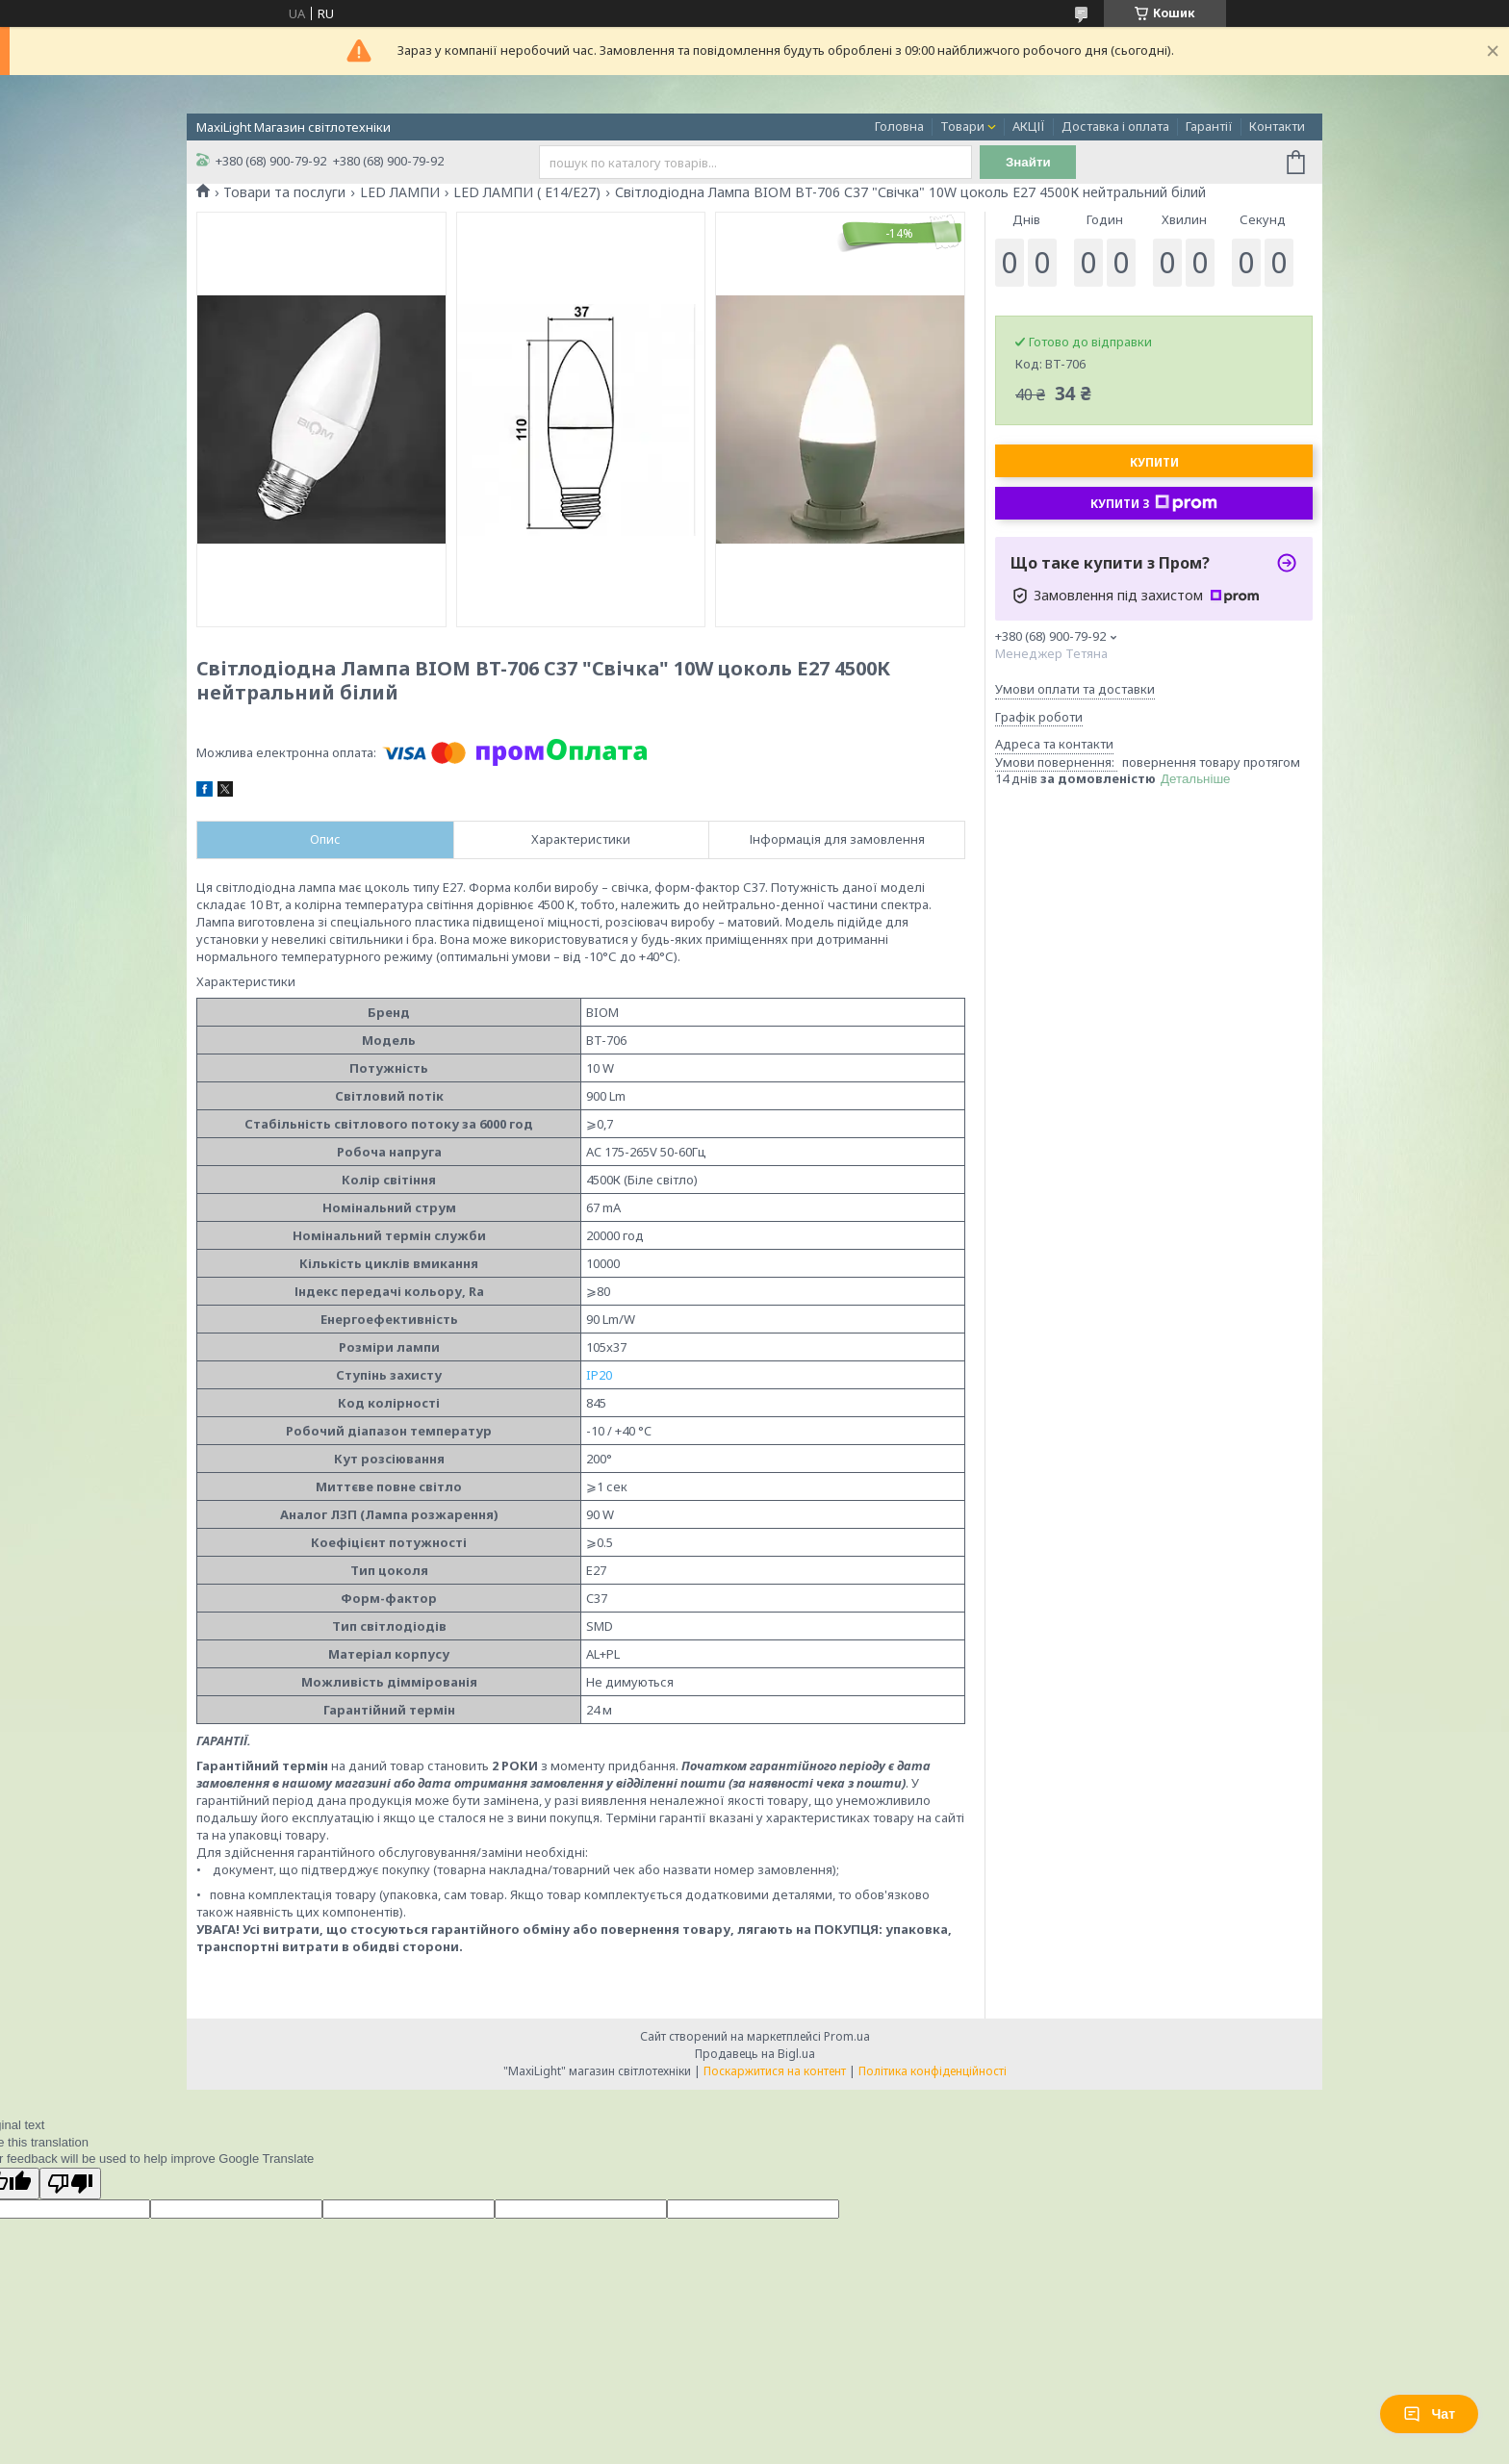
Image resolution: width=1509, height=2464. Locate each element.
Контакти (1277, 126)
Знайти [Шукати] (1028, 162)
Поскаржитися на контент (774, 2071)
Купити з (1153, 503)
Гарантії (1209, 126)
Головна (899, 126)
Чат (1429, 2414)
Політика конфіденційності (932, 2071)
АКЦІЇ (1028, 126)
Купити (1154, 462)
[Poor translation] (70, 2183)
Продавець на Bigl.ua (755, 2053)
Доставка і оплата (1115, 126)
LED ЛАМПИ (400, 192)
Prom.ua (847, 2036)
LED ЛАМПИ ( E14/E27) (527, 192)
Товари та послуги (284, 192)
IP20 (599, 1375)
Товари (962, 126)
